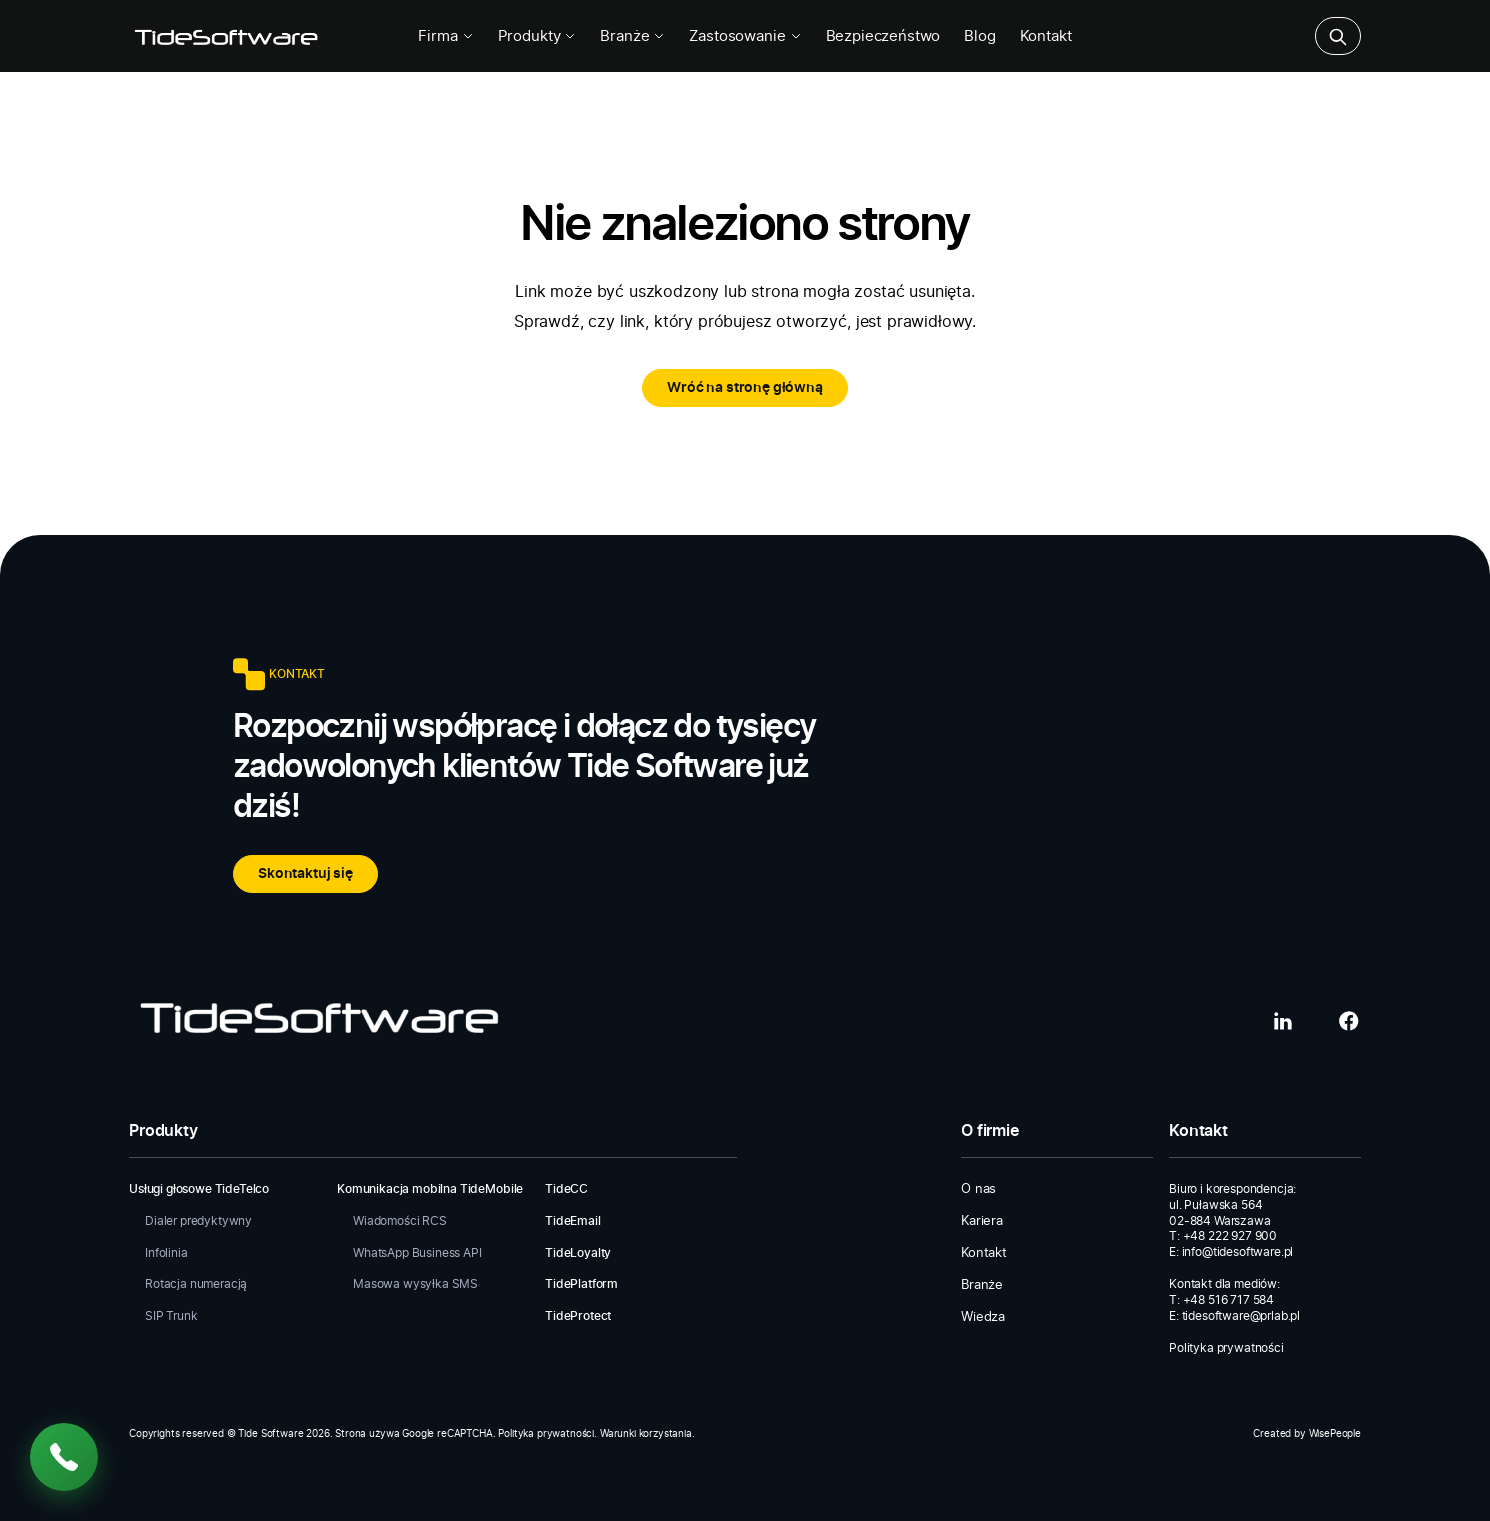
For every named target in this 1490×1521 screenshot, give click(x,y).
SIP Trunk (171, 1316)
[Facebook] (1349, 1020)
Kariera (982, 1221)
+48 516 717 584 (1229, 1300)
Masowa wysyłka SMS (415, 1284)
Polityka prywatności (1226, 1348)
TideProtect (578, 1316)
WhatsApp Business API (417, 1253)
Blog (979, 36)
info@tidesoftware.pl (1238, 1252)
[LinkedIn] (1283, 1020)
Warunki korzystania (646, 1434)
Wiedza (983, 1317)
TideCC (566, 1189)
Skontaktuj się (305, 874)
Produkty (537, 36)
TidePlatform (581, 1284)
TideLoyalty (578, 1253)
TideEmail (573, 1221)
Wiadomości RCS (400, 1221)
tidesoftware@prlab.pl (1241, 1316)
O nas (978, 1189)
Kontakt (1046, 36)
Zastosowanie (745, 36)
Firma (445, 36)
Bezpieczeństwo (883, 36)
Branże (632, 36)
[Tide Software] (225, 36)
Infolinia (166, 1253)
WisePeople (1335, 1434)
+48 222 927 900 (1230, 1236)
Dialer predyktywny (198, 1221)
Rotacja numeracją (196, 1284)
